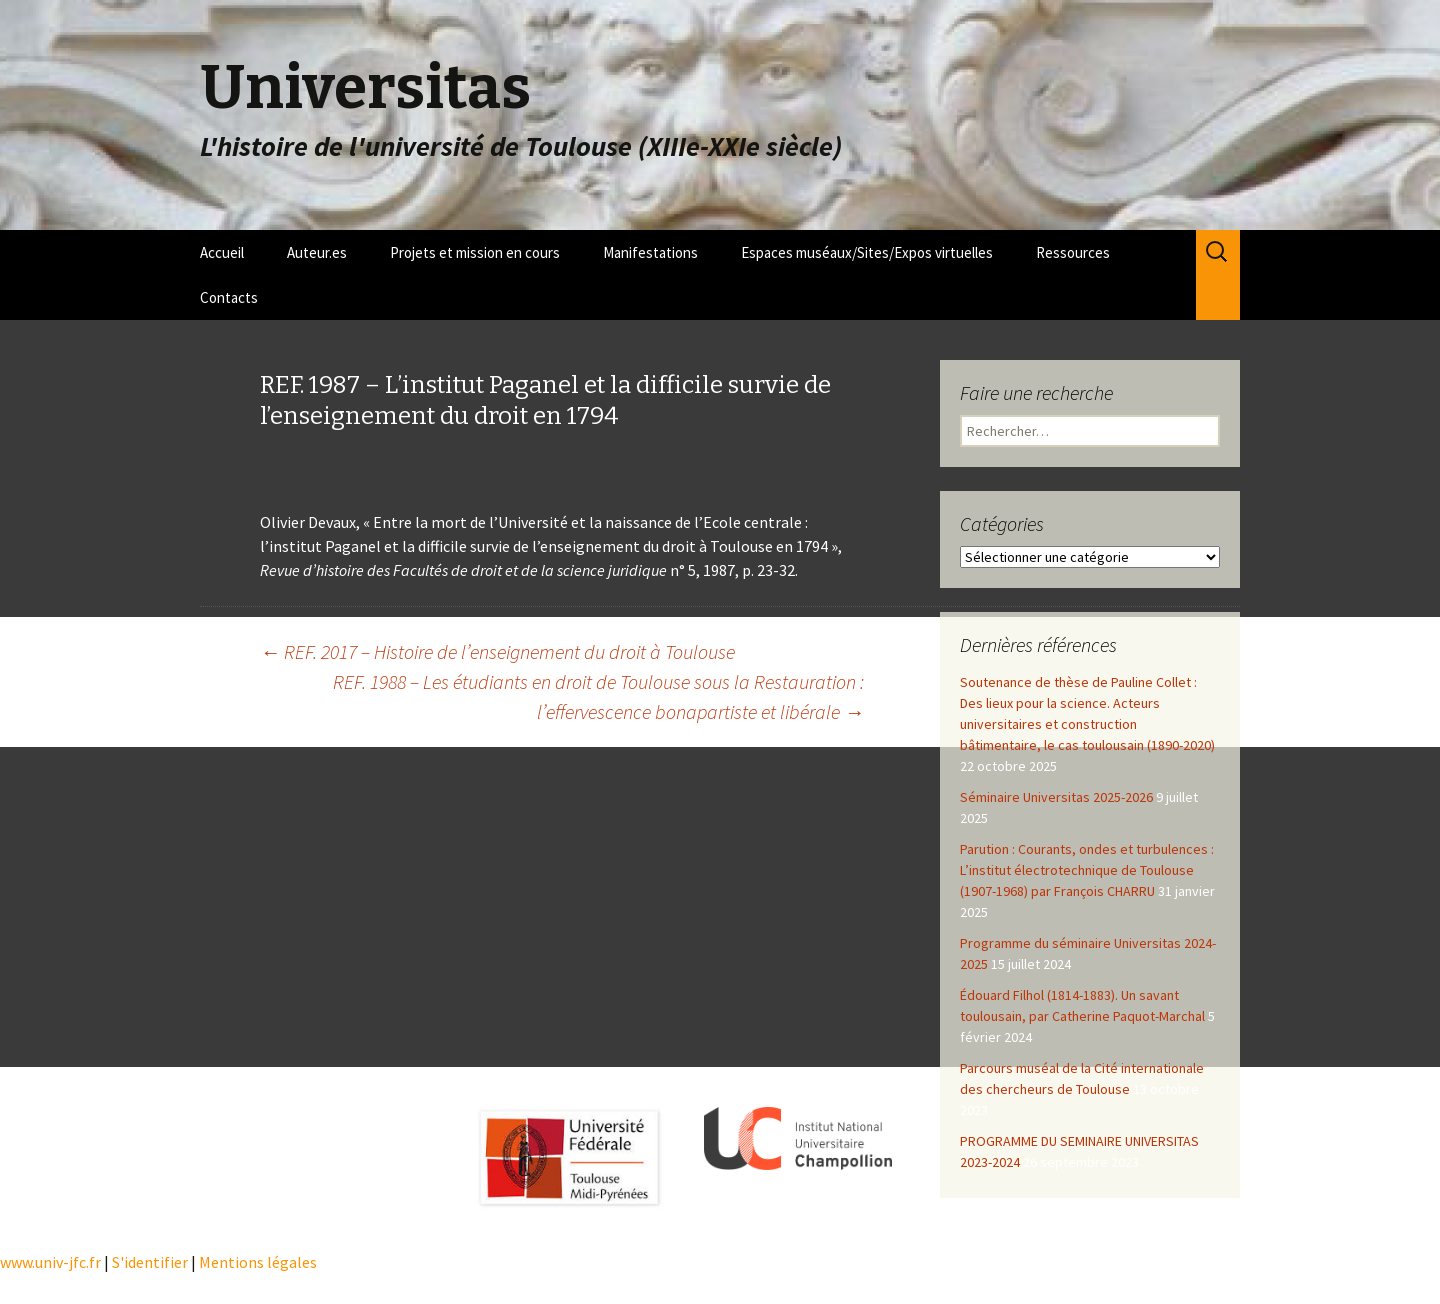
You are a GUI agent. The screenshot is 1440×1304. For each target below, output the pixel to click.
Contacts (229, 297)
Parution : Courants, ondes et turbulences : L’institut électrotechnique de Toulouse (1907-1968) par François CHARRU (1087, 870)
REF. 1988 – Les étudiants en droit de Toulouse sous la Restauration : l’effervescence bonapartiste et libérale (598, 696)
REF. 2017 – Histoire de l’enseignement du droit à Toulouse (497, 651)
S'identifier (150, 1262)
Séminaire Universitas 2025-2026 (1056, 797)
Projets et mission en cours (475, 252)
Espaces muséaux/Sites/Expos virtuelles (867, 252)
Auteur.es (317, 252)
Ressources (1073, 252)
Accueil (222, 252)
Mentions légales (258, 1262)
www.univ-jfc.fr (50, 1262)
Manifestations (650, 252)
